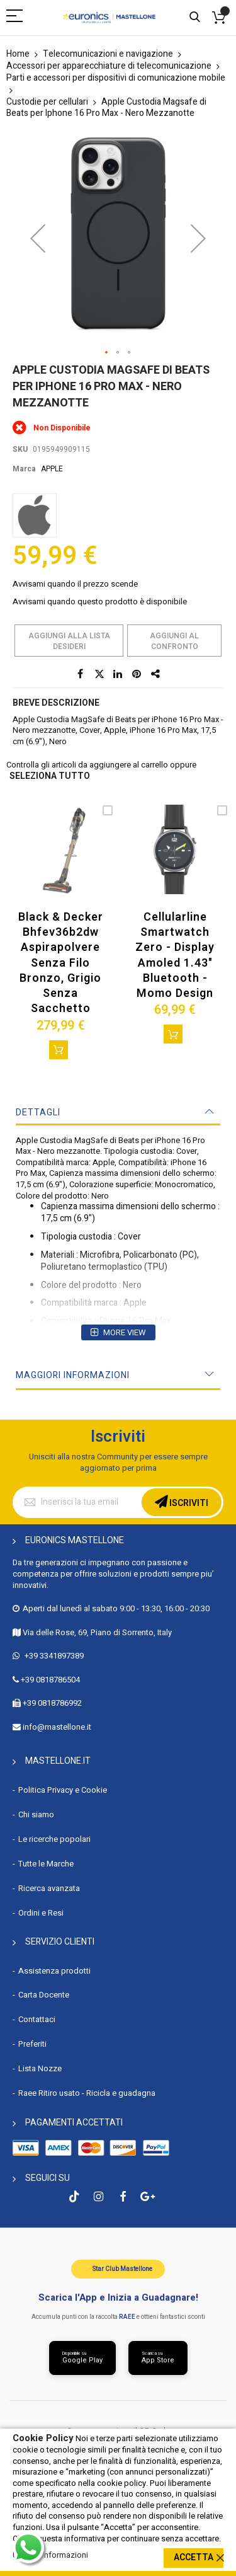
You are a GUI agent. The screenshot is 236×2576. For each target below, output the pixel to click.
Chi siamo (36, 1814)
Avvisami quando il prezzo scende (75, 584)
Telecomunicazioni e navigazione (108, 53)
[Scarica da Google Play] (82, 2358)
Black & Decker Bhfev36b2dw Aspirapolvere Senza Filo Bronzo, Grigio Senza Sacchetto (60, 963)
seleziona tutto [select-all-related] (49, 777)
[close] (220, 2557)
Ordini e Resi (41, 1913)
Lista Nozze (40, 2068)
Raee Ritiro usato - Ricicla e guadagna (86, 2093)
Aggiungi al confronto (174, 641)
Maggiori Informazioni (73, 1375)
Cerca (195, 17)
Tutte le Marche (46, 1864)
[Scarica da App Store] (158, 2358)
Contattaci (36, 2019)
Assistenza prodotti (54, 1971)
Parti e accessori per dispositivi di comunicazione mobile (115, 77)
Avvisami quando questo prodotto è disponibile (100, 601)
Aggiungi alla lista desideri (69, 641)
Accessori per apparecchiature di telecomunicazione (108, 65)
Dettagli (38, 1112)
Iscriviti (187, 1503)
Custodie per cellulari (47, 101)
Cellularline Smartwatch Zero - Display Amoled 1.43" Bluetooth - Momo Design (175, 955)
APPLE (52, 468)
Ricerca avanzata (49, 1888)
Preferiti (32, 2044)
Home (18, 53)
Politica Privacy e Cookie (62, 1790)
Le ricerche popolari (54, 1839)
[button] (38, 237)
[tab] (118, 1112)
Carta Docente (43, 1995)
